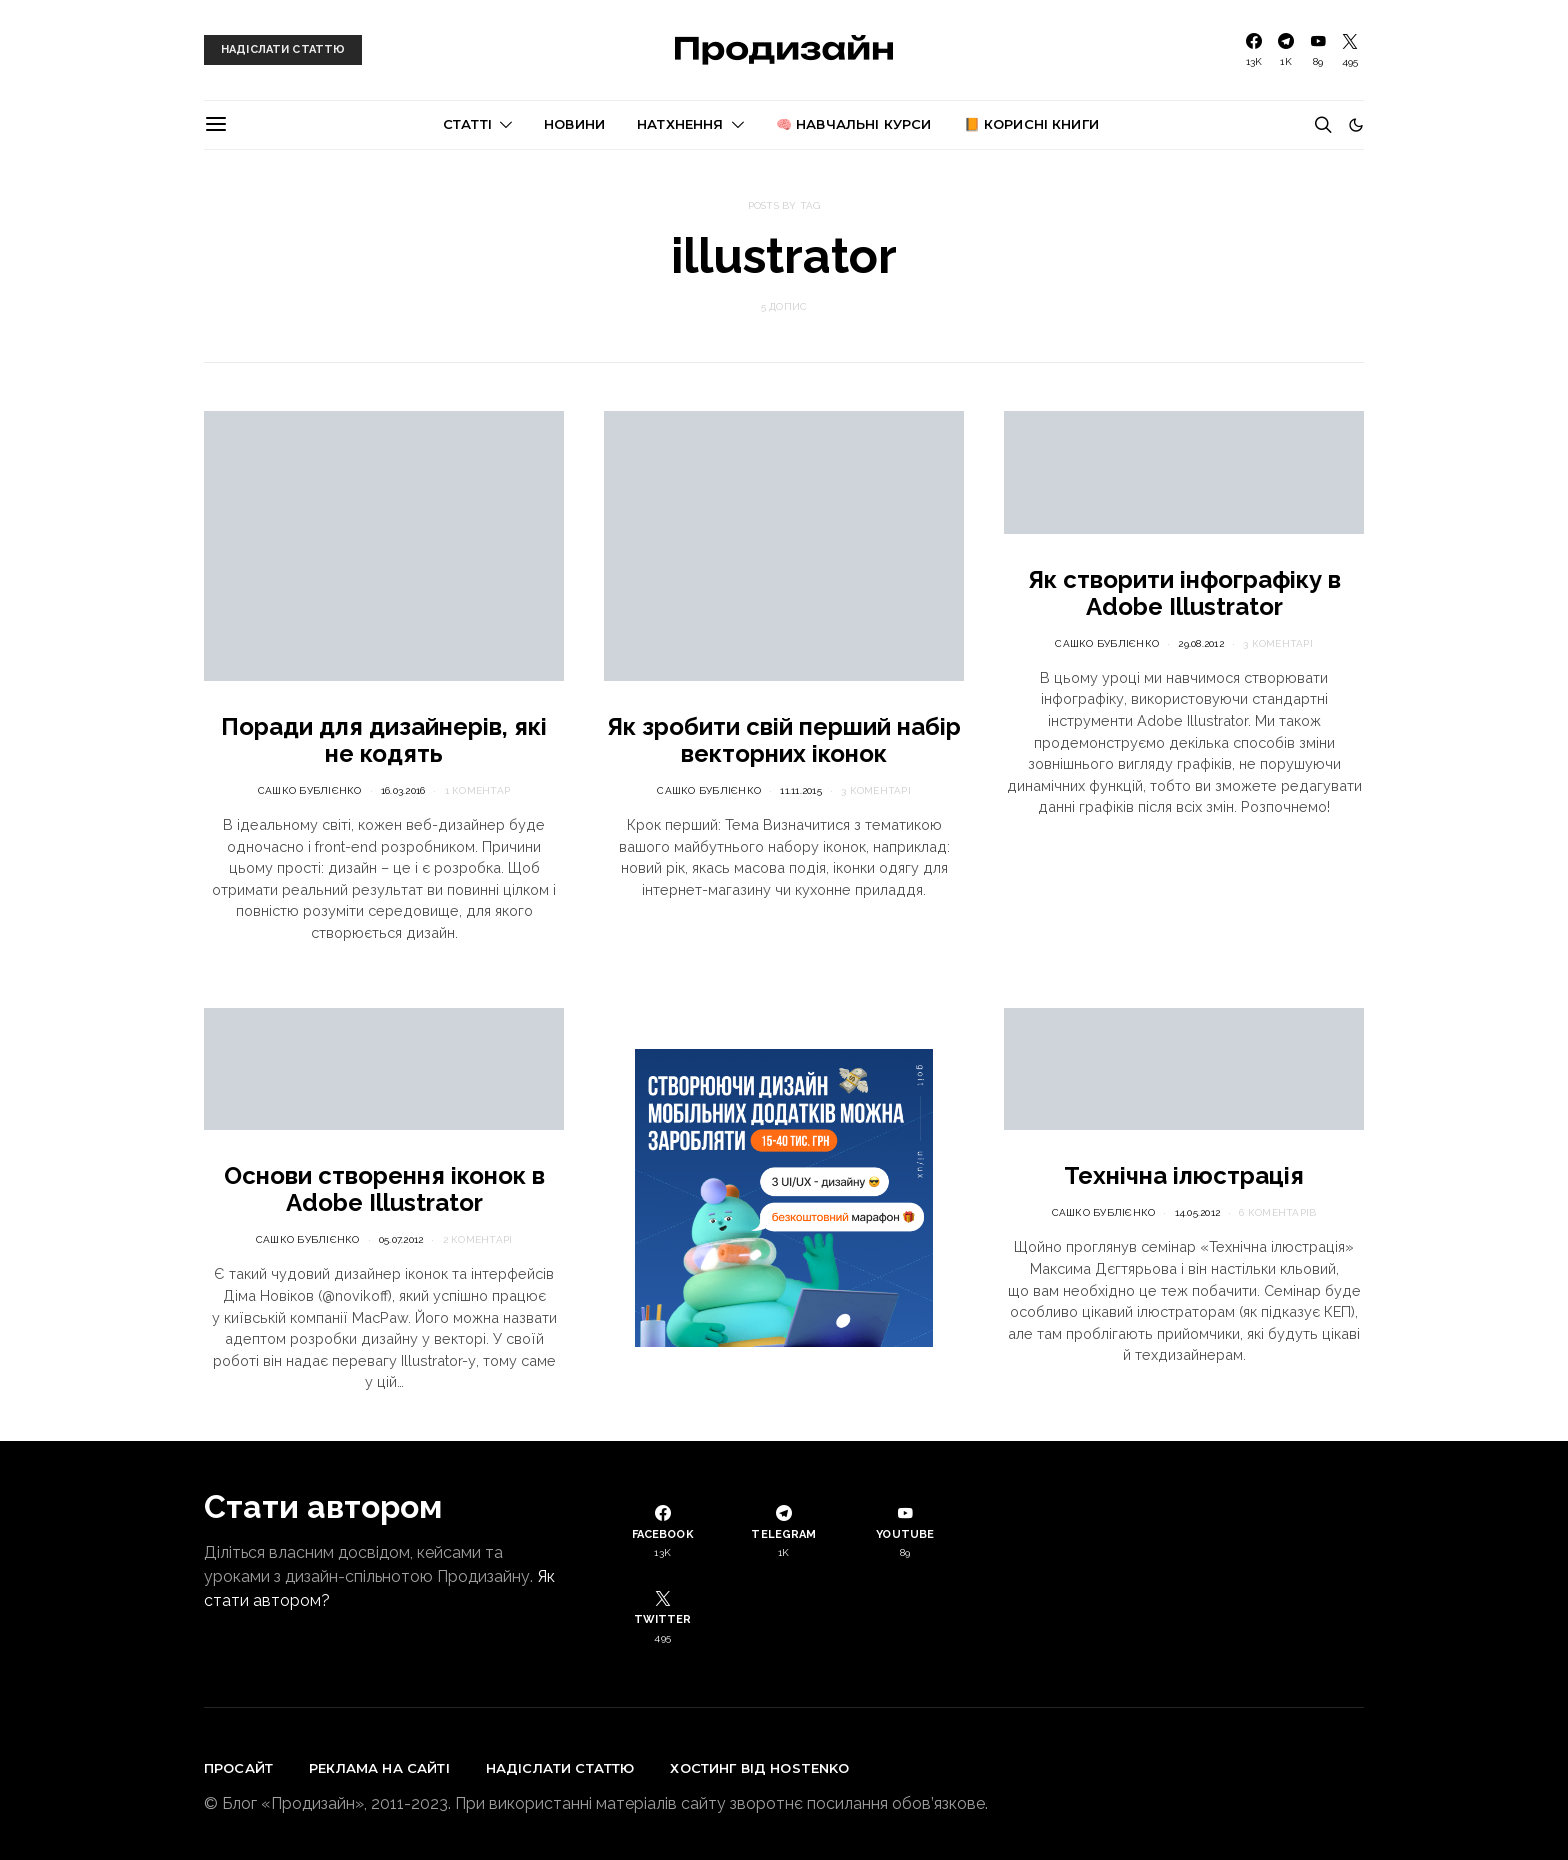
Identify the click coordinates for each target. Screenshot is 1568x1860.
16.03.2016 (403, 790)
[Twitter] (1350, 50)
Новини (574, 124)
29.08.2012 (1201, 643)
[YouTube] (1318, 50)
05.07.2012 (401, 1239)
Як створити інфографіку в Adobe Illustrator (1184, 593)
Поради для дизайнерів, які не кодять (384, 740)
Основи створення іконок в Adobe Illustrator (384, 1189)
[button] (1356, 125)
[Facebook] (1254, 50)
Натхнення (680, 124)
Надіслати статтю (560, 1768)
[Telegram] (1286, 50)
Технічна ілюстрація (1184, 1175)
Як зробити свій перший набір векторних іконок (784, 740)
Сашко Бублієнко (310, 790)
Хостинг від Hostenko (759, 1768)
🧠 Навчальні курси (854, 124)
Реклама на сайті (379, 1768)
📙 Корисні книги (1031, 124)
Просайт (238, 1768)
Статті (467, 124)
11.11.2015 (801, 790)
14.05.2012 (1198, 1212)
